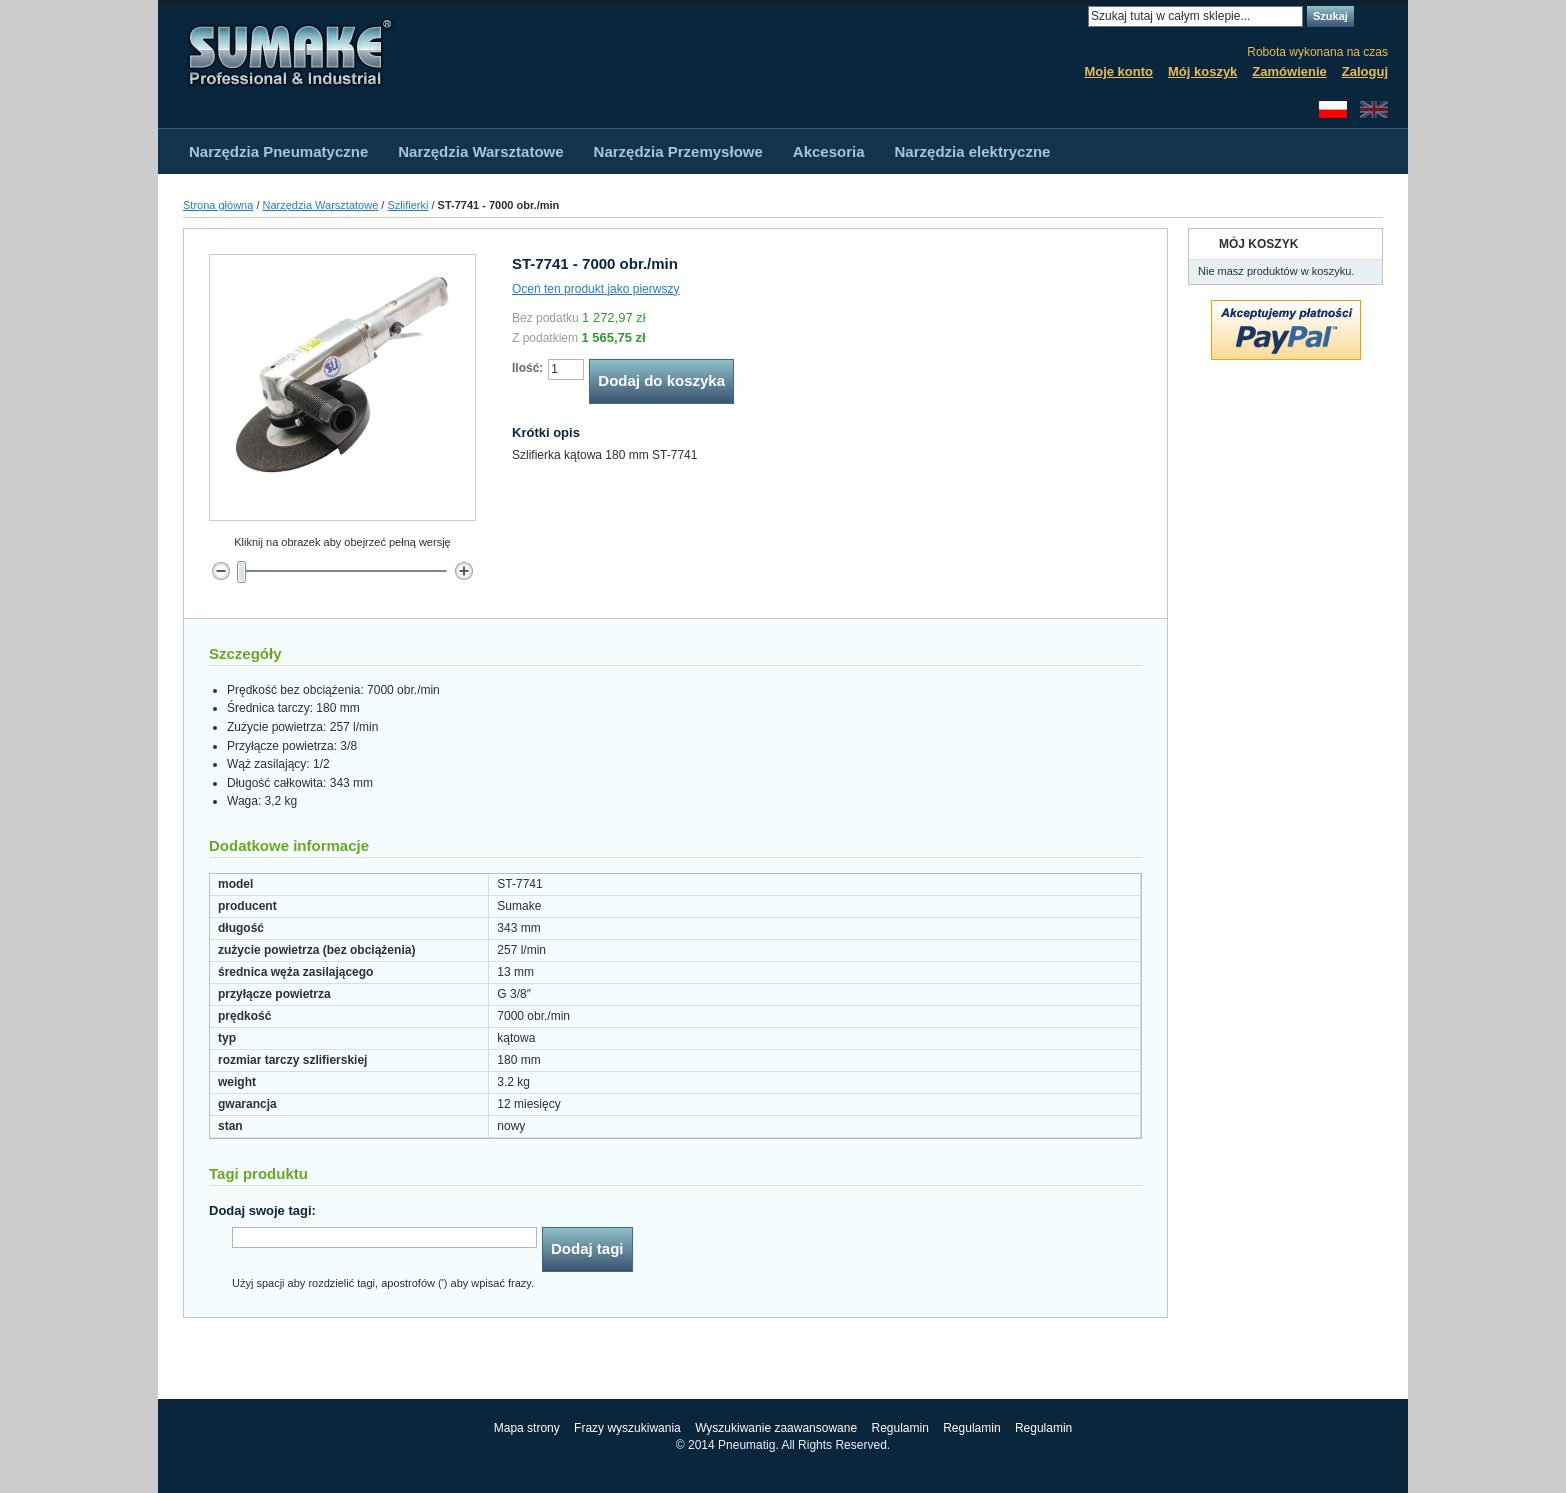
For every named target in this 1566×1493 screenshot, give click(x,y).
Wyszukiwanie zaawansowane (776, 1428)
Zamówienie (1289, 71)
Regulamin (899, 1428)
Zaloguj (1365, 71)
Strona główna (218, 205)
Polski (1333, 109)
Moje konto (1118, 71)
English (1374, 109)
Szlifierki (407, 205)
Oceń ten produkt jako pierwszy (595, 289)
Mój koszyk (1202, 71)
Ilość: (527, 368)
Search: (1076, 16)
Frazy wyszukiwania (627, 1428)
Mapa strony (527, 1428)
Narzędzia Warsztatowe (321, 205)
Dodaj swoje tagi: (262, 1210)
